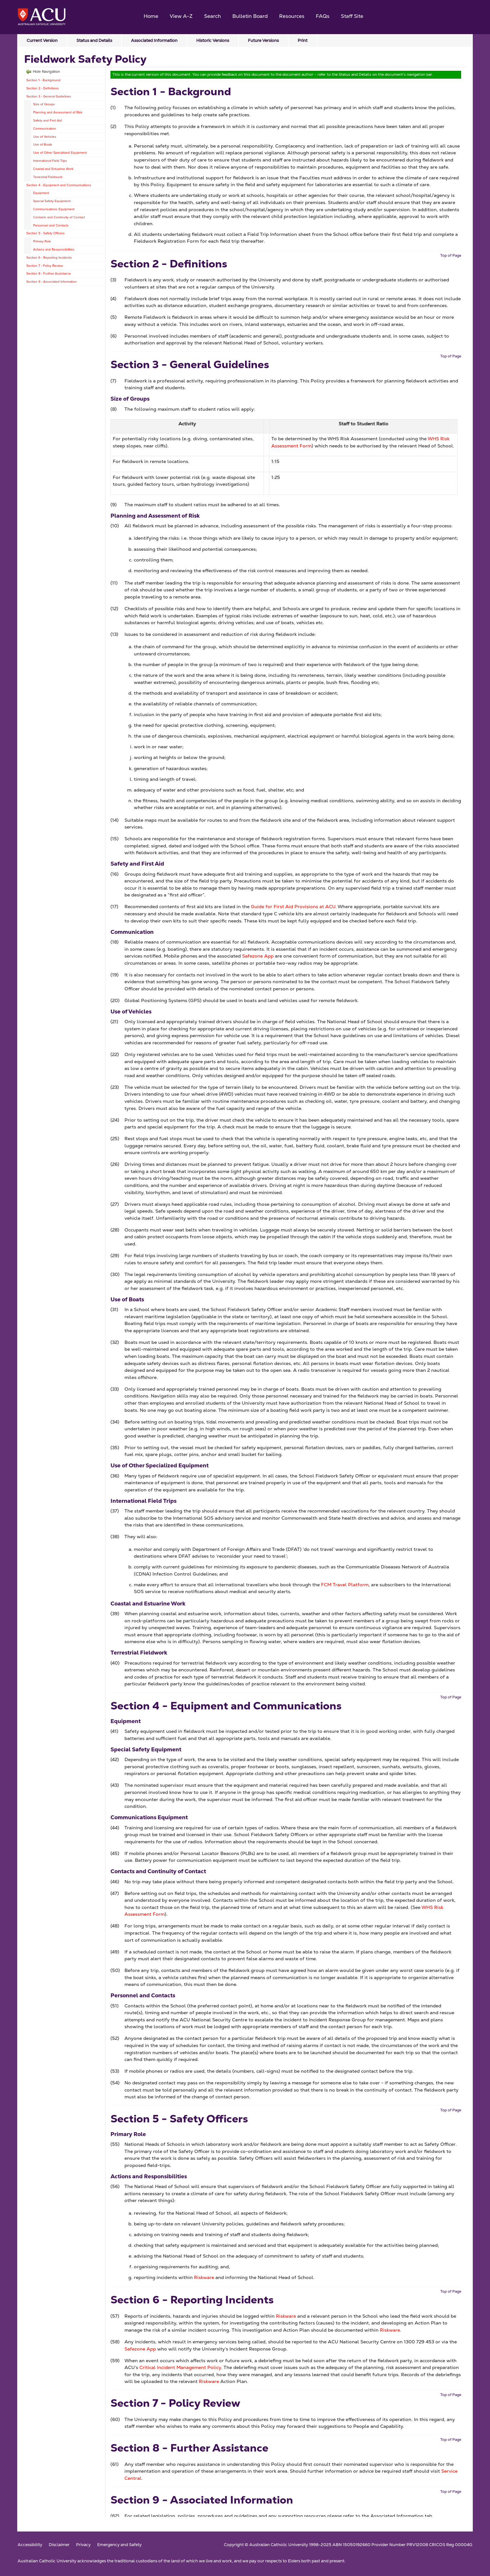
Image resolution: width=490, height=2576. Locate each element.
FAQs (322, 16)
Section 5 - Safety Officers (45, 233)
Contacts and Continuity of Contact (59, 217)
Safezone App (258, 956)
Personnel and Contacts (51, 225)
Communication (44, 128)
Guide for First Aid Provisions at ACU (293, 906)
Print (302, 40)
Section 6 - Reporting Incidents (49, 257)
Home (151, 16)
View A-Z (181, 16)
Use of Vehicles (44, 136)
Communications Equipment (53, 209)
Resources (291, 16)
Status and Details (94, 40)
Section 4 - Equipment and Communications (58, 185)
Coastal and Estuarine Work (53, 168)
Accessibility (30, 2545)
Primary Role (42, 241)
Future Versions (263, 40)
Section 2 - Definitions (42, 88)
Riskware (204, 2277)
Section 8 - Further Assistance (48, 273)
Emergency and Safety (119, 2545)
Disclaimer (59, 2545)
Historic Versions (212, 40)
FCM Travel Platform (344, 1585)
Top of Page (450, 255)
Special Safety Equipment (52, 201)
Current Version (42, 40)
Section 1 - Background (43, 80)
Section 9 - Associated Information (51, 281)
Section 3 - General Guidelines (48, 96)
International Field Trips (50, 160)
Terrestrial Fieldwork (47, 176)
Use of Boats (42, 144)
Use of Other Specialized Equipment (60, 152)
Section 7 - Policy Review (44, 265)
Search (212, 16)
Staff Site (352, 16)
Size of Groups (44, 104)
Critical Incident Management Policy (180, 2367)
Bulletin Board (250, 16)
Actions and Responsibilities (53, 249)
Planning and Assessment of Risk (57, 112)
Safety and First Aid (47, 120)
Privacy (83, 2545)
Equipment (41, 192)
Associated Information (154, 40)
